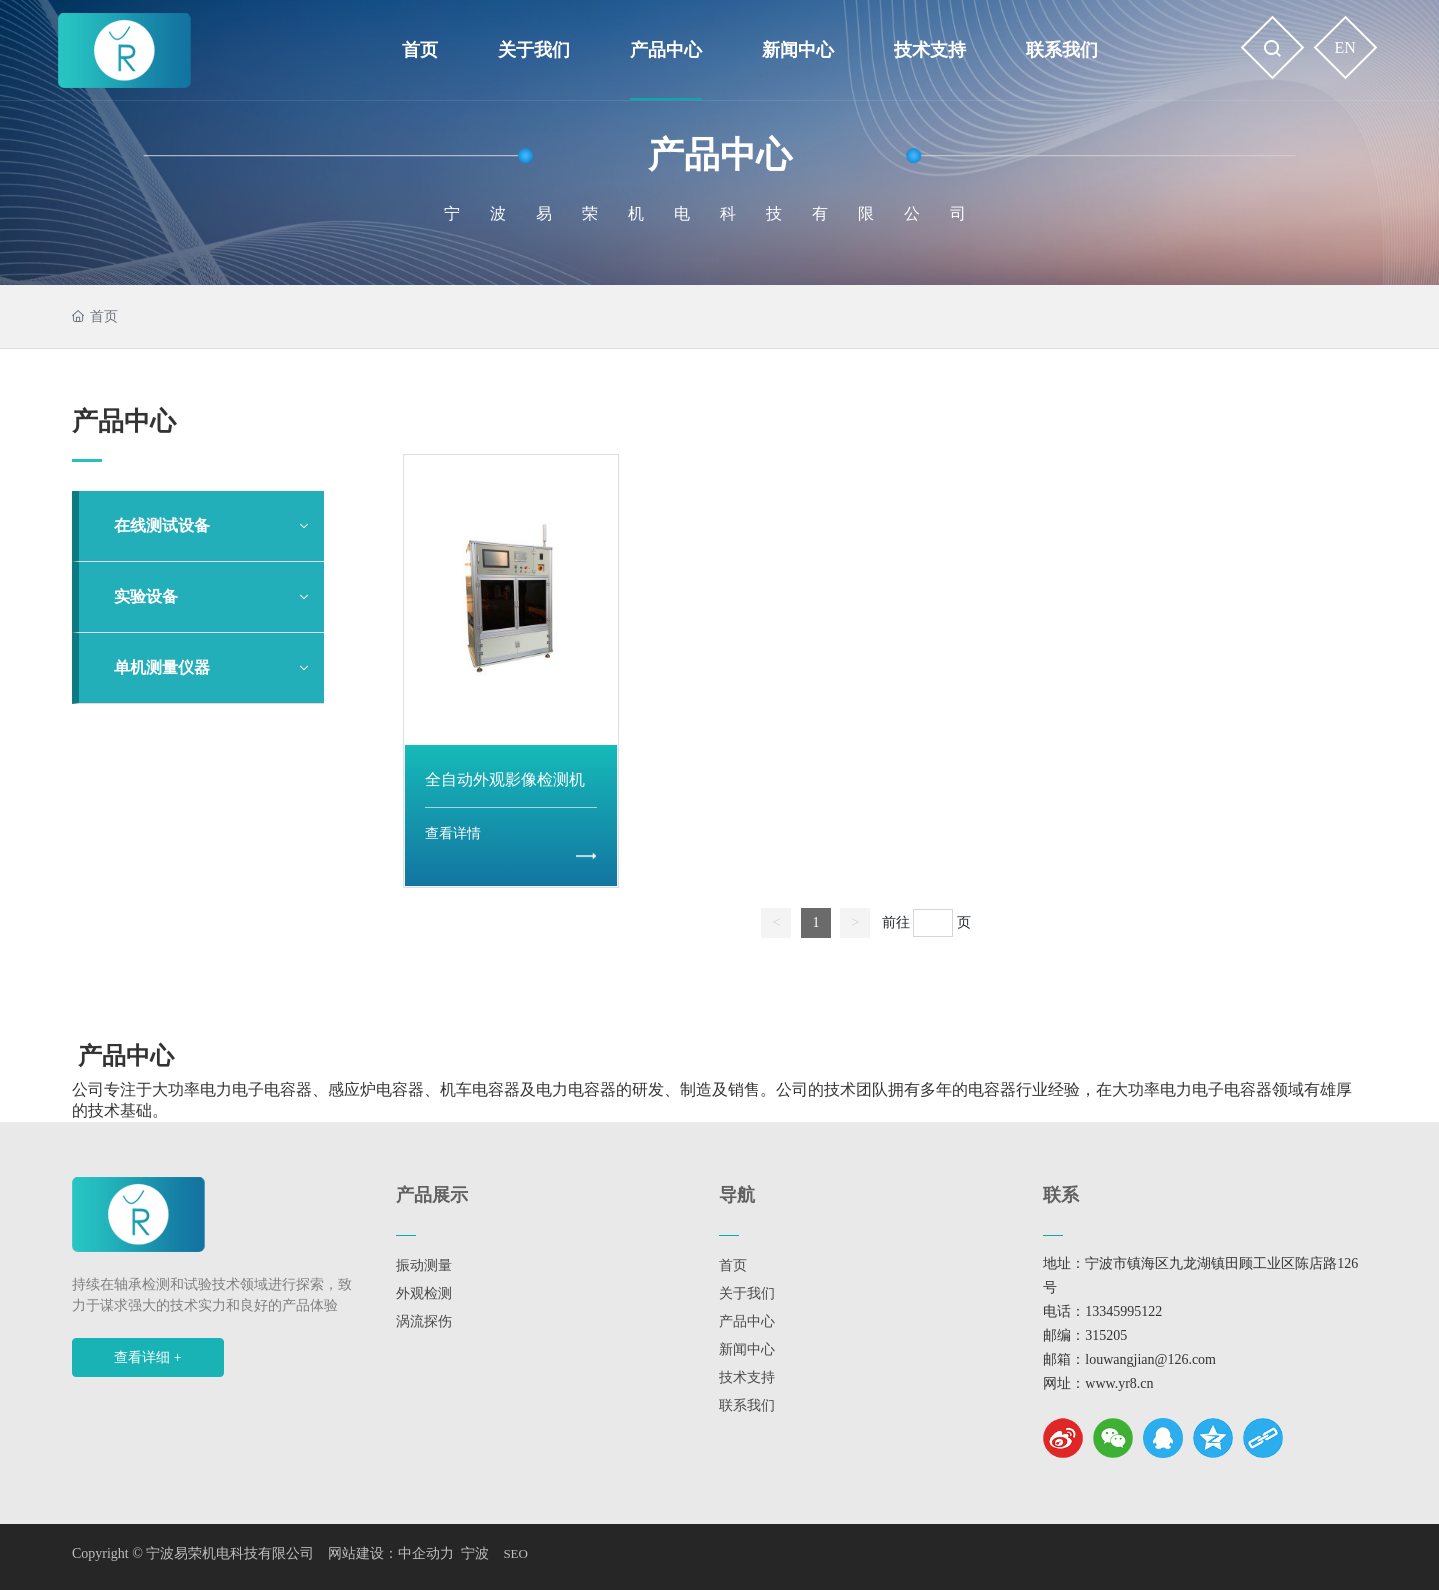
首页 (733, 1265)
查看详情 (453, 833)
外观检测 (424, 1293)
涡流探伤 (424, 1321)
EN (1345, 47)
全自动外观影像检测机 (505, 779)
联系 (1061, 1195)
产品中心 (720, 155)
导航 (737, 1195)
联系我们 (747, 1405)
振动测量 (424, 1265)
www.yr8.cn (1119, 1383)
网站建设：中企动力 (391, 1553)
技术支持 (747, 1377)
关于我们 (747, 1293)
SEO (515, 1553)
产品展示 (432, 1195)
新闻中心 (747, 1349)
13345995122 (1123, 1311)
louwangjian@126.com (1150, 1359)
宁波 (475, 1553)
